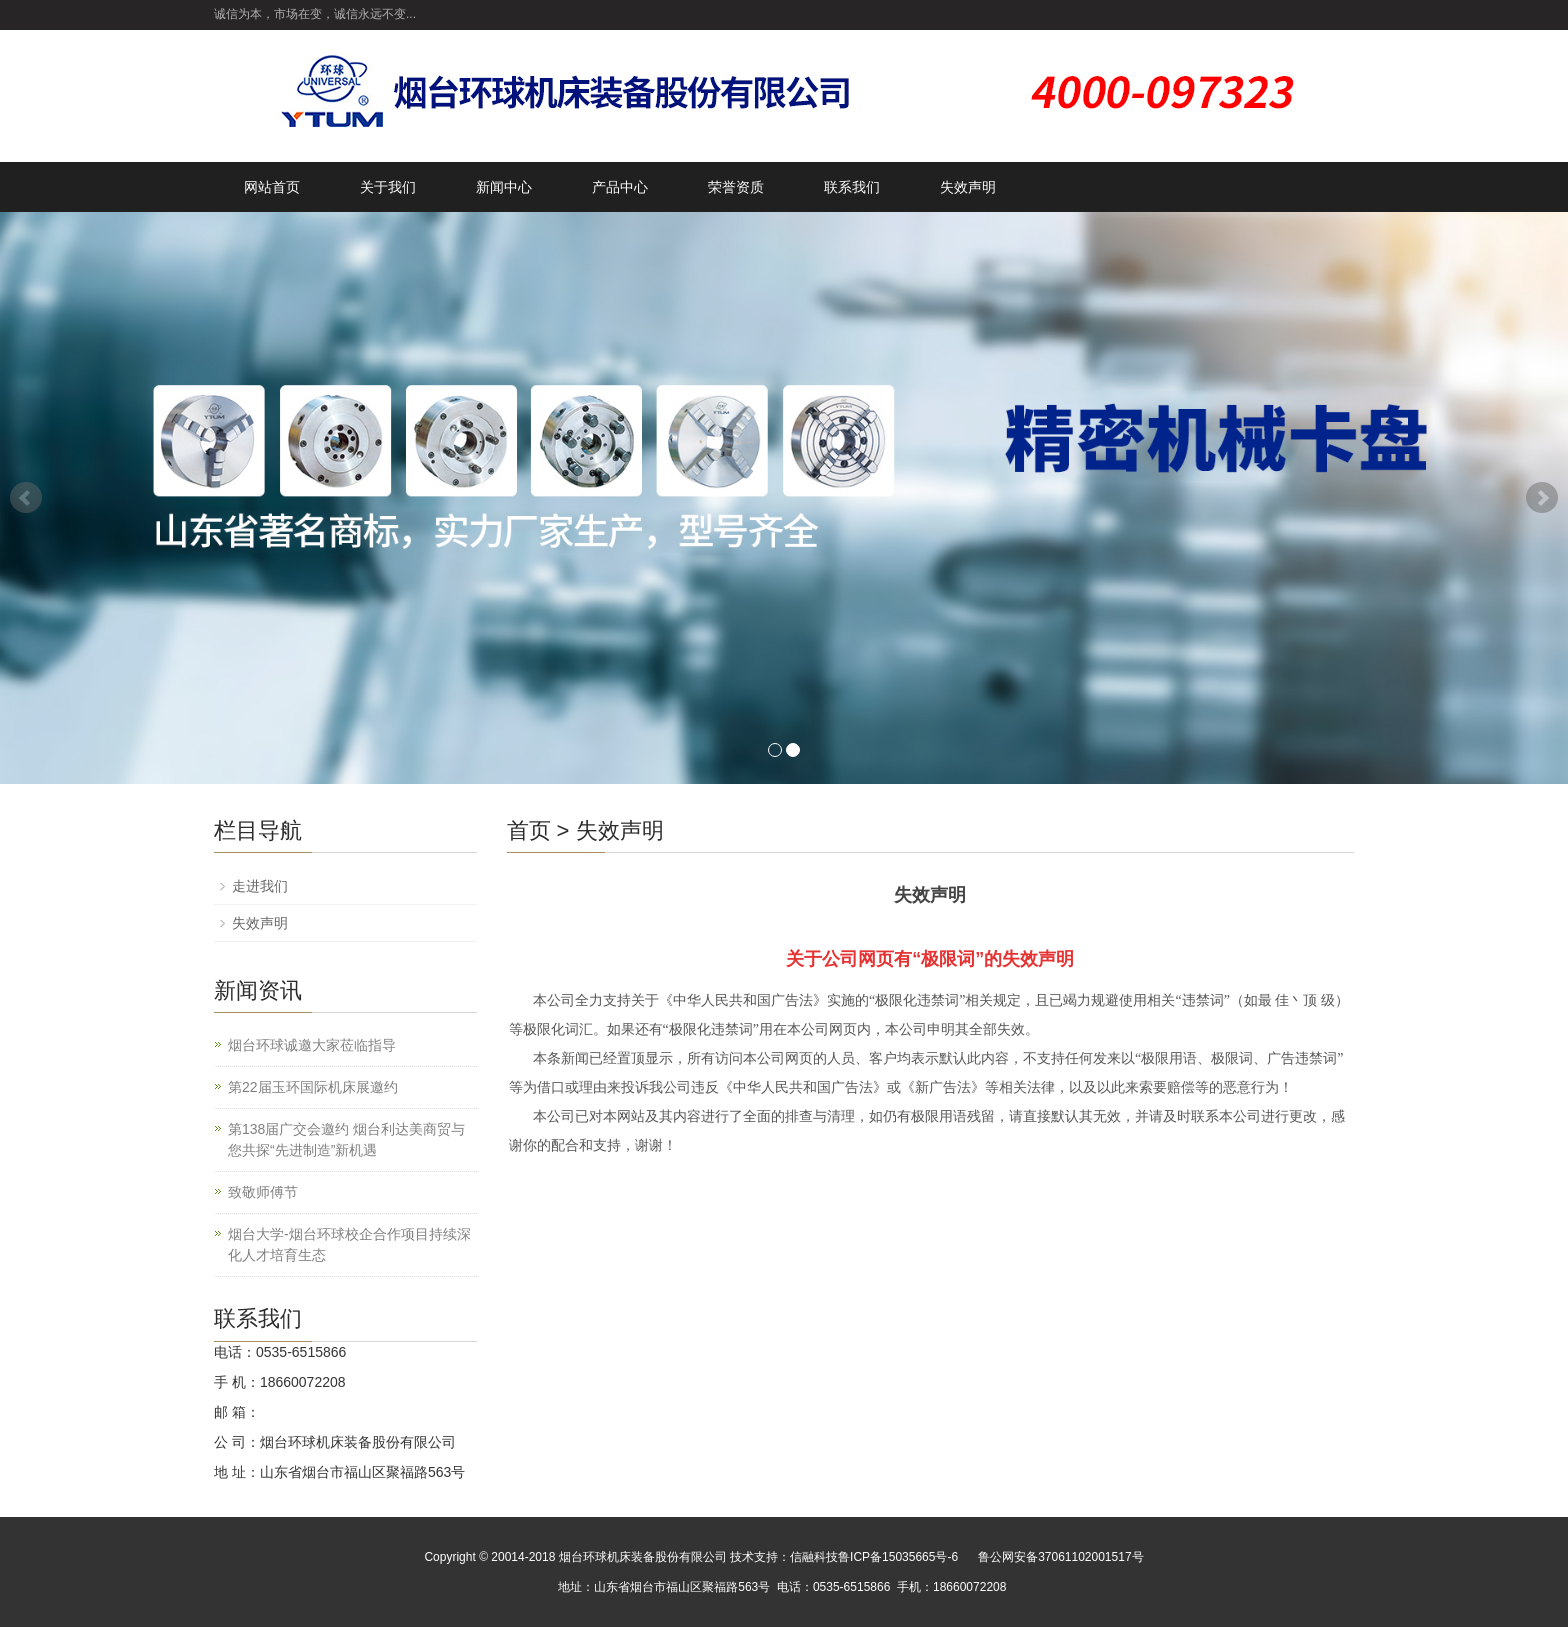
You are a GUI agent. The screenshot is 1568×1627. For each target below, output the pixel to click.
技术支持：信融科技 (784, 1557)
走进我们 (260, 886)
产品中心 (620, 187)
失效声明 (968, 187)
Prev (26, 498)
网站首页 (272, 187)
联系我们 (852, 187)
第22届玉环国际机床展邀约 (313, 1087)
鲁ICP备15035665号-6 (898, 1557)
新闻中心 (504, 187)
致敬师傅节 (263, 1192)
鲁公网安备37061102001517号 (1060, 1557)
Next (1542, 498)
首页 (529, 830)
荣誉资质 (736, 187)
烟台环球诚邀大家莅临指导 (312, 1045)
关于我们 (388, 187)
